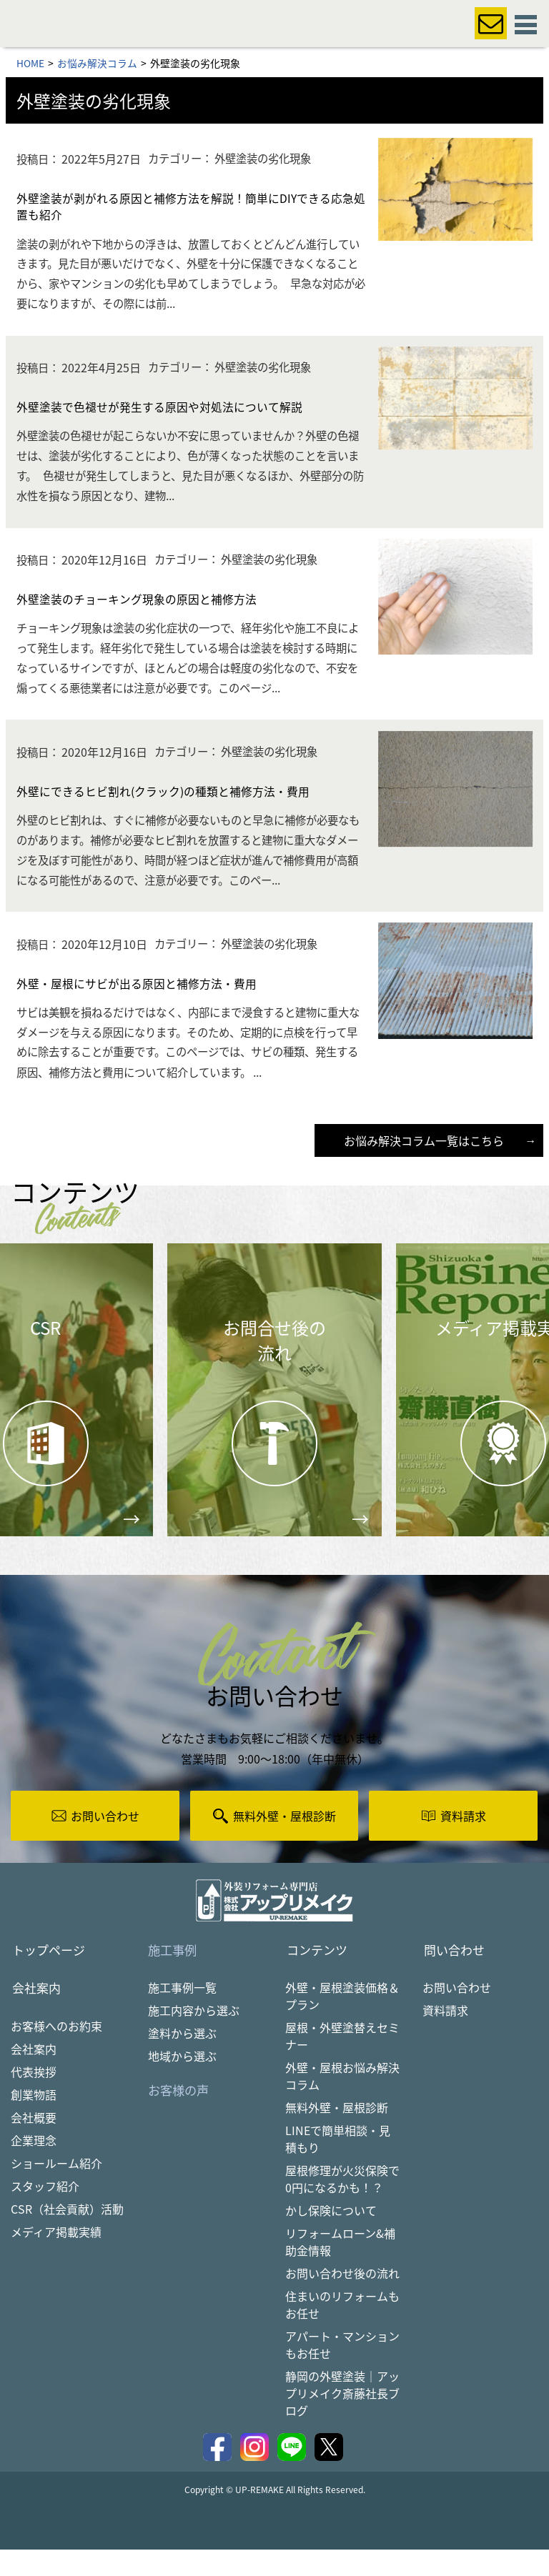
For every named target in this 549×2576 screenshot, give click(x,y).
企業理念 (33, 2167)
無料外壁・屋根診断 (336, 2133)
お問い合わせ (456, 2013)
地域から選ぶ (182, 2082)
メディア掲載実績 (56, 2258)
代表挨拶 (33, 2098)
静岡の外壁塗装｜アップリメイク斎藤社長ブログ (342, 2419)
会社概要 (33, 2144)
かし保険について (331, 2236)
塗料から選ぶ (182, 2059)
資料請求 (445, 2036)
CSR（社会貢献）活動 (67, 2235)
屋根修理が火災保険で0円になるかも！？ (342, 2205)
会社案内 (33, 2075)
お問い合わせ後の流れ (342, 2299)
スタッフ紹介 (45, 2213)
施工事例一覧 (182, 2013)
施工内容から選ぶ (193, 2036)
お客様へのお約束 (56, 2053)
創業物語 (33, 2121)
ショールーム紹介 (56, 2190)
